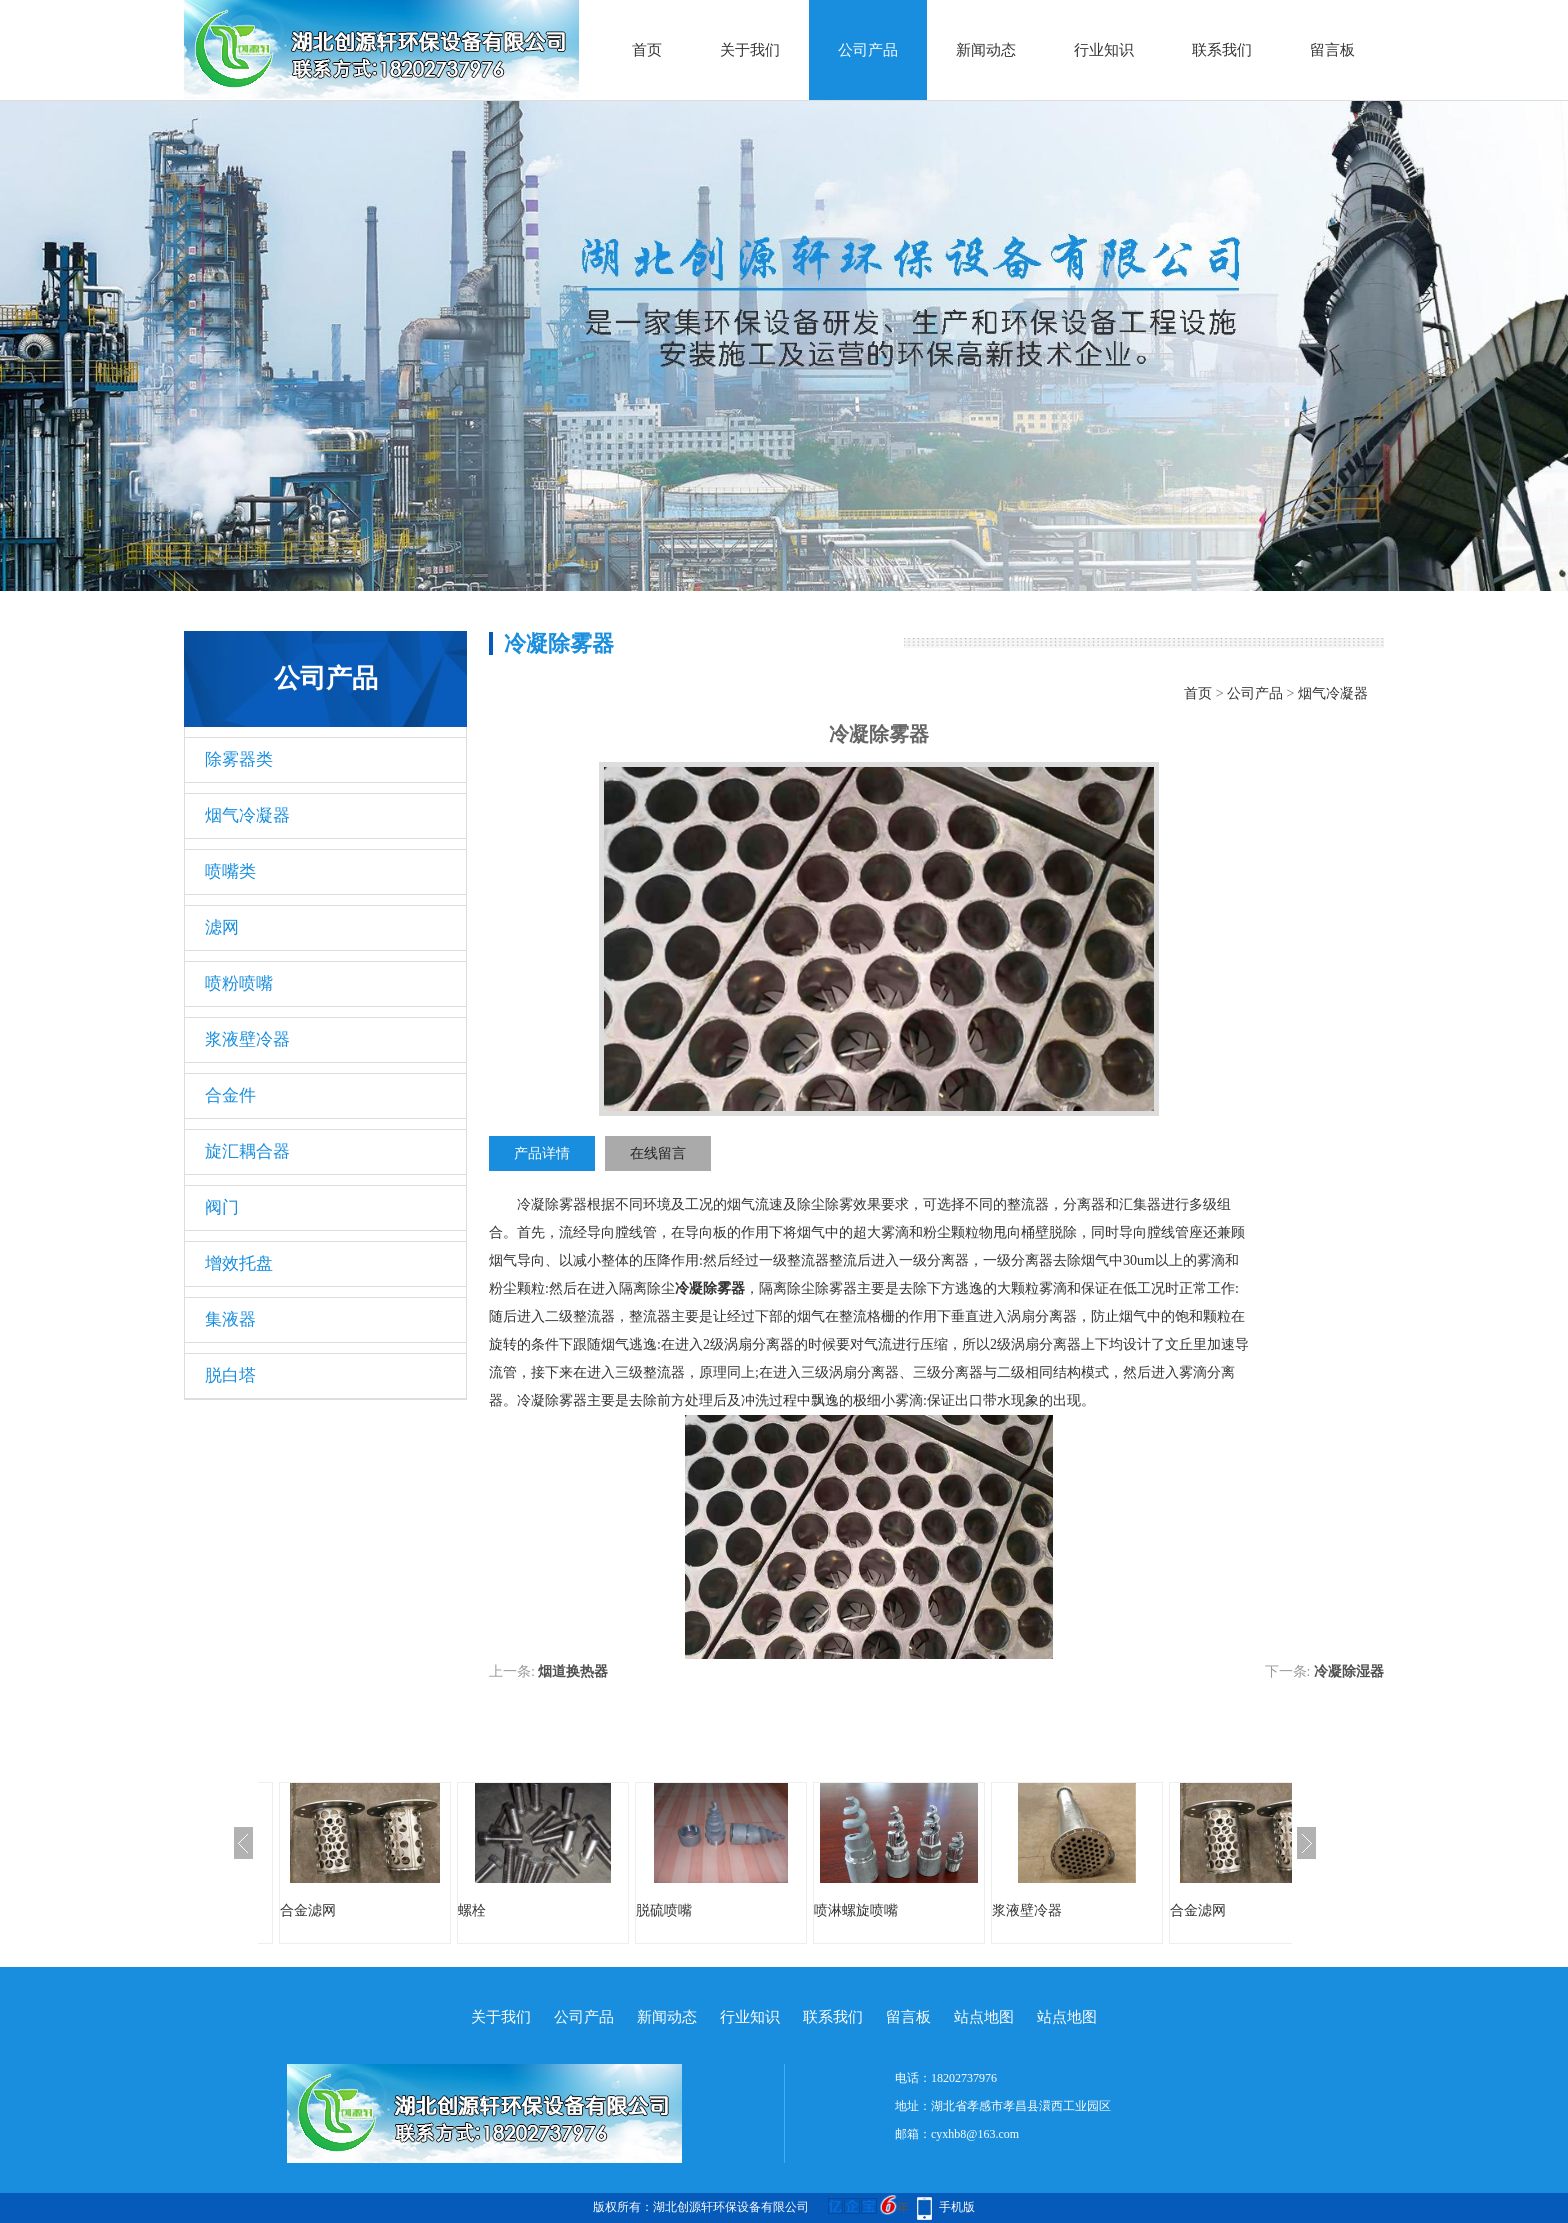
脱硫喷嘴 (664, 1910)
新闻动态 (986, 50)
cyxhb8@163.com (975, 2134)
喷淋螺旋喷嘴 (856, 1910)
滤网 (222, 927)
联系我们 (1222, 50)
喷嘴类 (230, 871)
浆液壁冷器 (247, 1039)
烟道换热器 (573, 1671)
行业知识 (1104, 50)
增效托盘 (239, 1263)
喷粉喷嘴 (239, 983)
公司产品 (868, 50)
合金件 (230, 1095)
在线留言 (658, 1153)
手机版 (957, 2207)
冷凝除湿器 (1349, 1671)
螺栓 (472, 1910)
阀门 (222, 1207)
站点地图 (984, 2017)
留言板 (1332, 50)
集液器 (230, 1319)
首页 (647, 50)
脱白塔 (230, 1375)
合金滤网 (308, 1910)
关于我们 (750, 50)
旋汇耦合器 (247, 1151)
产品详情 (542, 1153)
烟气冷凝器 (247, 815)
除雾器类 (239, 759)
